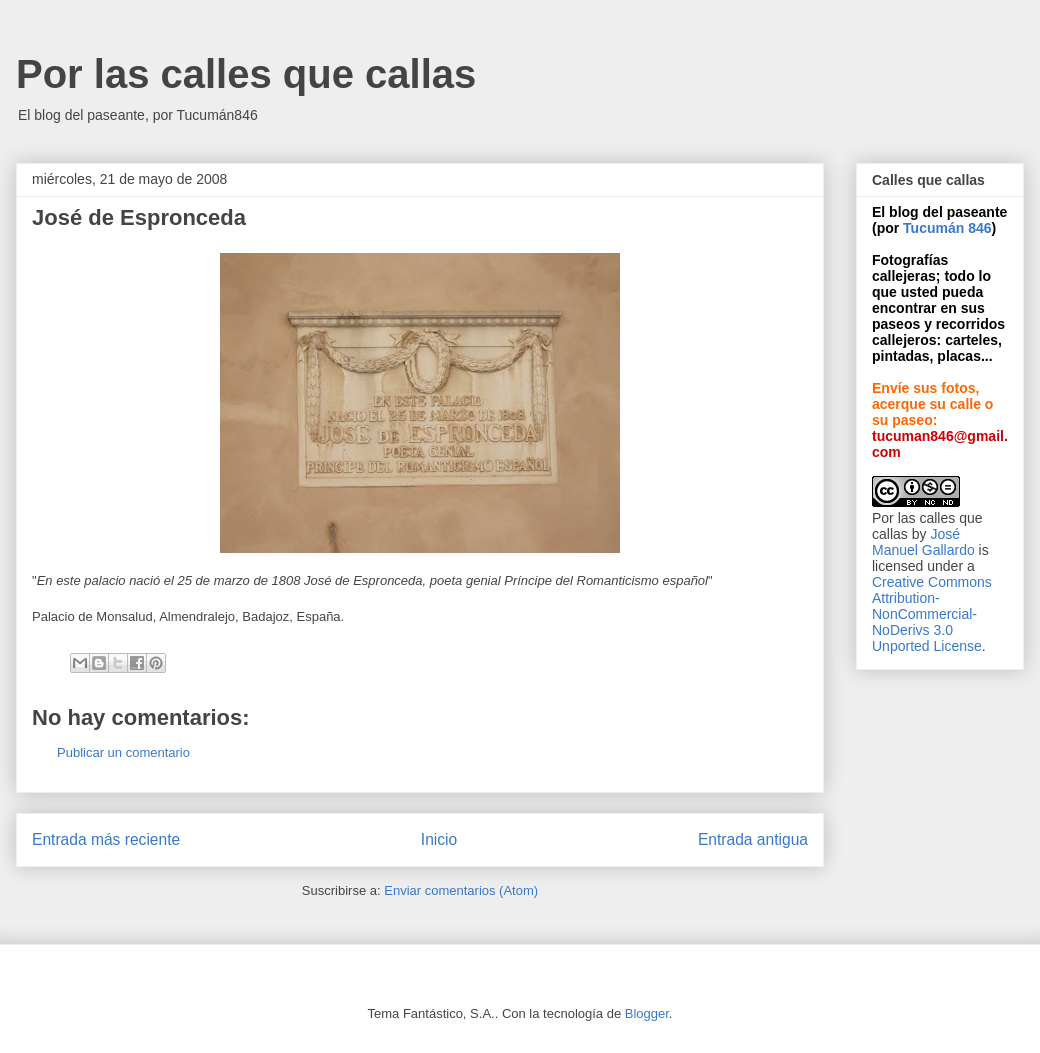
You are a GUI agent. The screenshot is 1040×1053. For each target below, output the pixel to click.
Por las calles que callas (246, 74)
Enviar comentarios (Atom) (461, 890)
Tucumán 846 (947, 228)
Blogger (647, 1013)
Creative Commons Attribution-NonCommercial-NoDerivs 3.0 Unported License (932, 614)
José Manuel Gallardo (923, 542)
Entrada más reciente (106, 839)
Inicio (439, 839)
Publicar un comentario (123, 752)
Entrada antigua (753, 839)
